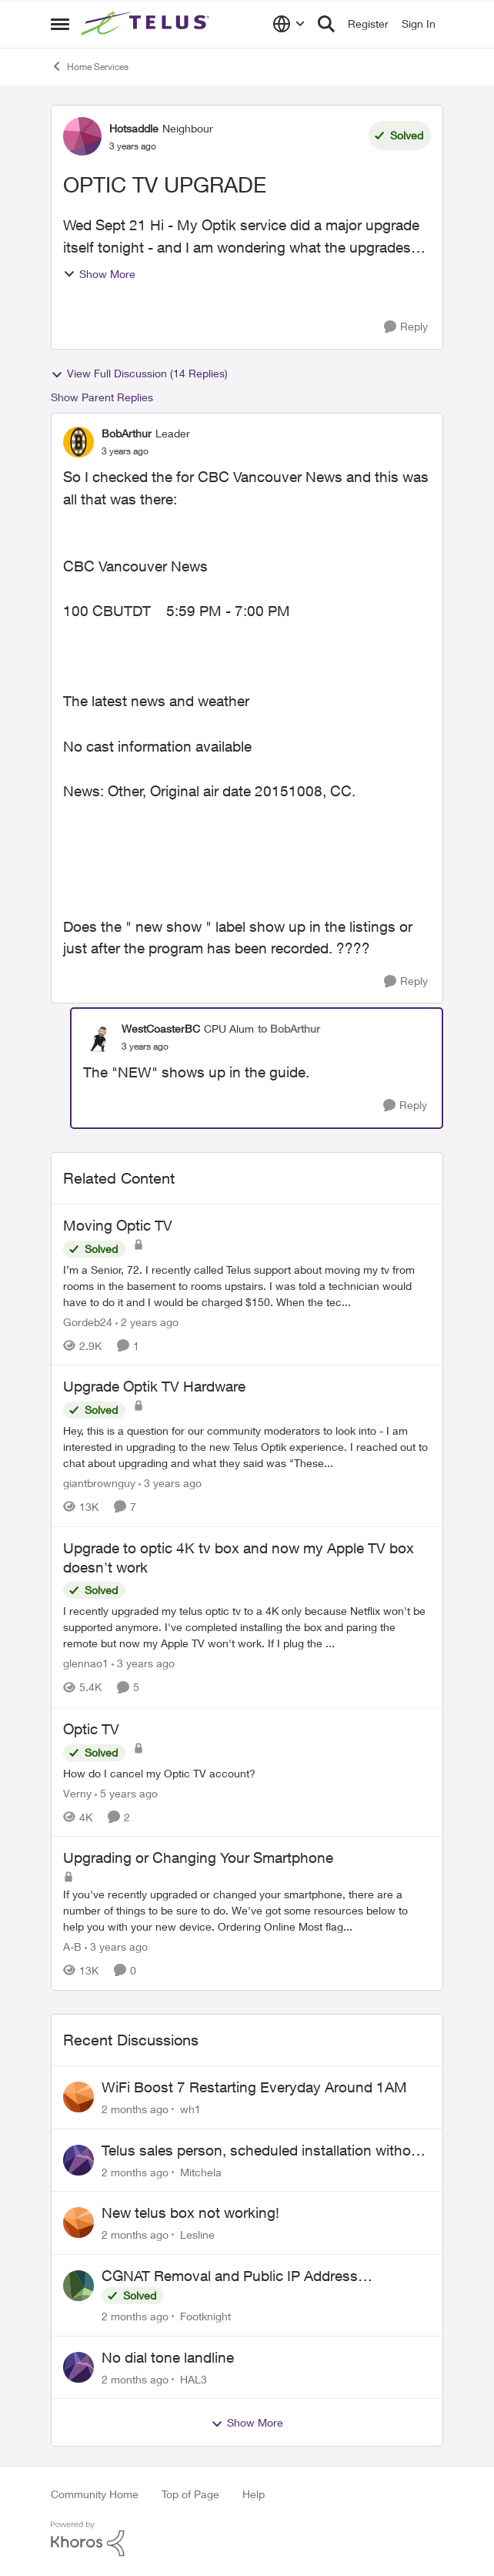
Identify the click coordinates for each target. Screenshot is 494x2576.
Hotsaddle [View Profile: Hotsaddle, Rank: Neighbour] (134, 128)
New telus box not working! (190, 2212)
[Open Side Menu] (60, 23)
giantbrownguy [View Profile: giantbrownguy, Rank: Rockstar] (99, 1482)
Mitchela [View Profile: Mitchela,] (201, 2171)
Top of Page (190, 2494)
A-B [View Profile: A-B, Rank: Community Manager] (72, 1946)
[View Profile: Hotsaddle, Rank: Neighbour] (82, 136)
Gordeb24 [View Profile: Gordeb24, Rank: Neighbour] (87, 1321)
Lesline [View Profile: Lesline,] (197, 2234)
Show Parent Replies (102, 397)
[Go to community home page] (147, 24)
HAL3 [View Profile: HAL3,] (193, 2378)
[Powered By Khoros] (247, 2539)
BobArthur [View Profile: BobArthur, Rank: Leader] (127, 433)
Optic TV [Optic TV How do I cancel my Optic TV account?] (91, 1728)
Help (253, 2494)
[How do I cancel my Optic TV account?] (247, 1772)
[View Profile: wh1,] (78, 2097)
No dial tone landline (168, 2357)
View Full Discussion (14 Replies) (139, 373)
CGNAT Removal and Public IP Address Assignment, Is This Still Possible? (230, 2276)
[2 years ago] (147, 1321)
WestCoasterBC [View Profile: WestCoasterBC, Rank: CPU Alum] (161, 1028)
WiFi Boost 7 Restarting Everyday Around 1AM (254, 2087)
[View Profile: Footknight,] (78, 2285)
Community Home (95, 2494)
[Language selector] (289, 23)
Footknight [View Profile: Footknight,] (205, 2316)
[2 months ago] (135, 2109)
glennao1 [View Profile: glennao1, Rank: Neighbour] (85, 1663)
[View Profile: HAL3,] (78, 2367)
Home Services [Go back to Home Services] (90, 66)
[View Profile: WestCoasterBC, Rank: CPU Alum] (98, 1037)
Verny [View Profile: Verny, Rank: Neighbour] (77, 1792)
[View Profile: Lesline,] (78, 2222)
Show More (99, 273)
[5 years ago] (126, 1792)
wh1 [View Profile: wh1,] (190, 2108)
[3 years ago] (170, 1483)
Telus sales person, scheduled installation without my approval (263, 2151)
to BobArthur (289, 1028)
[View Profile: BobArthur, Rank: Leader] (78, 442)
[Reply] (406, 327)
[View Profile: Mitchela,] (78, 2160)
